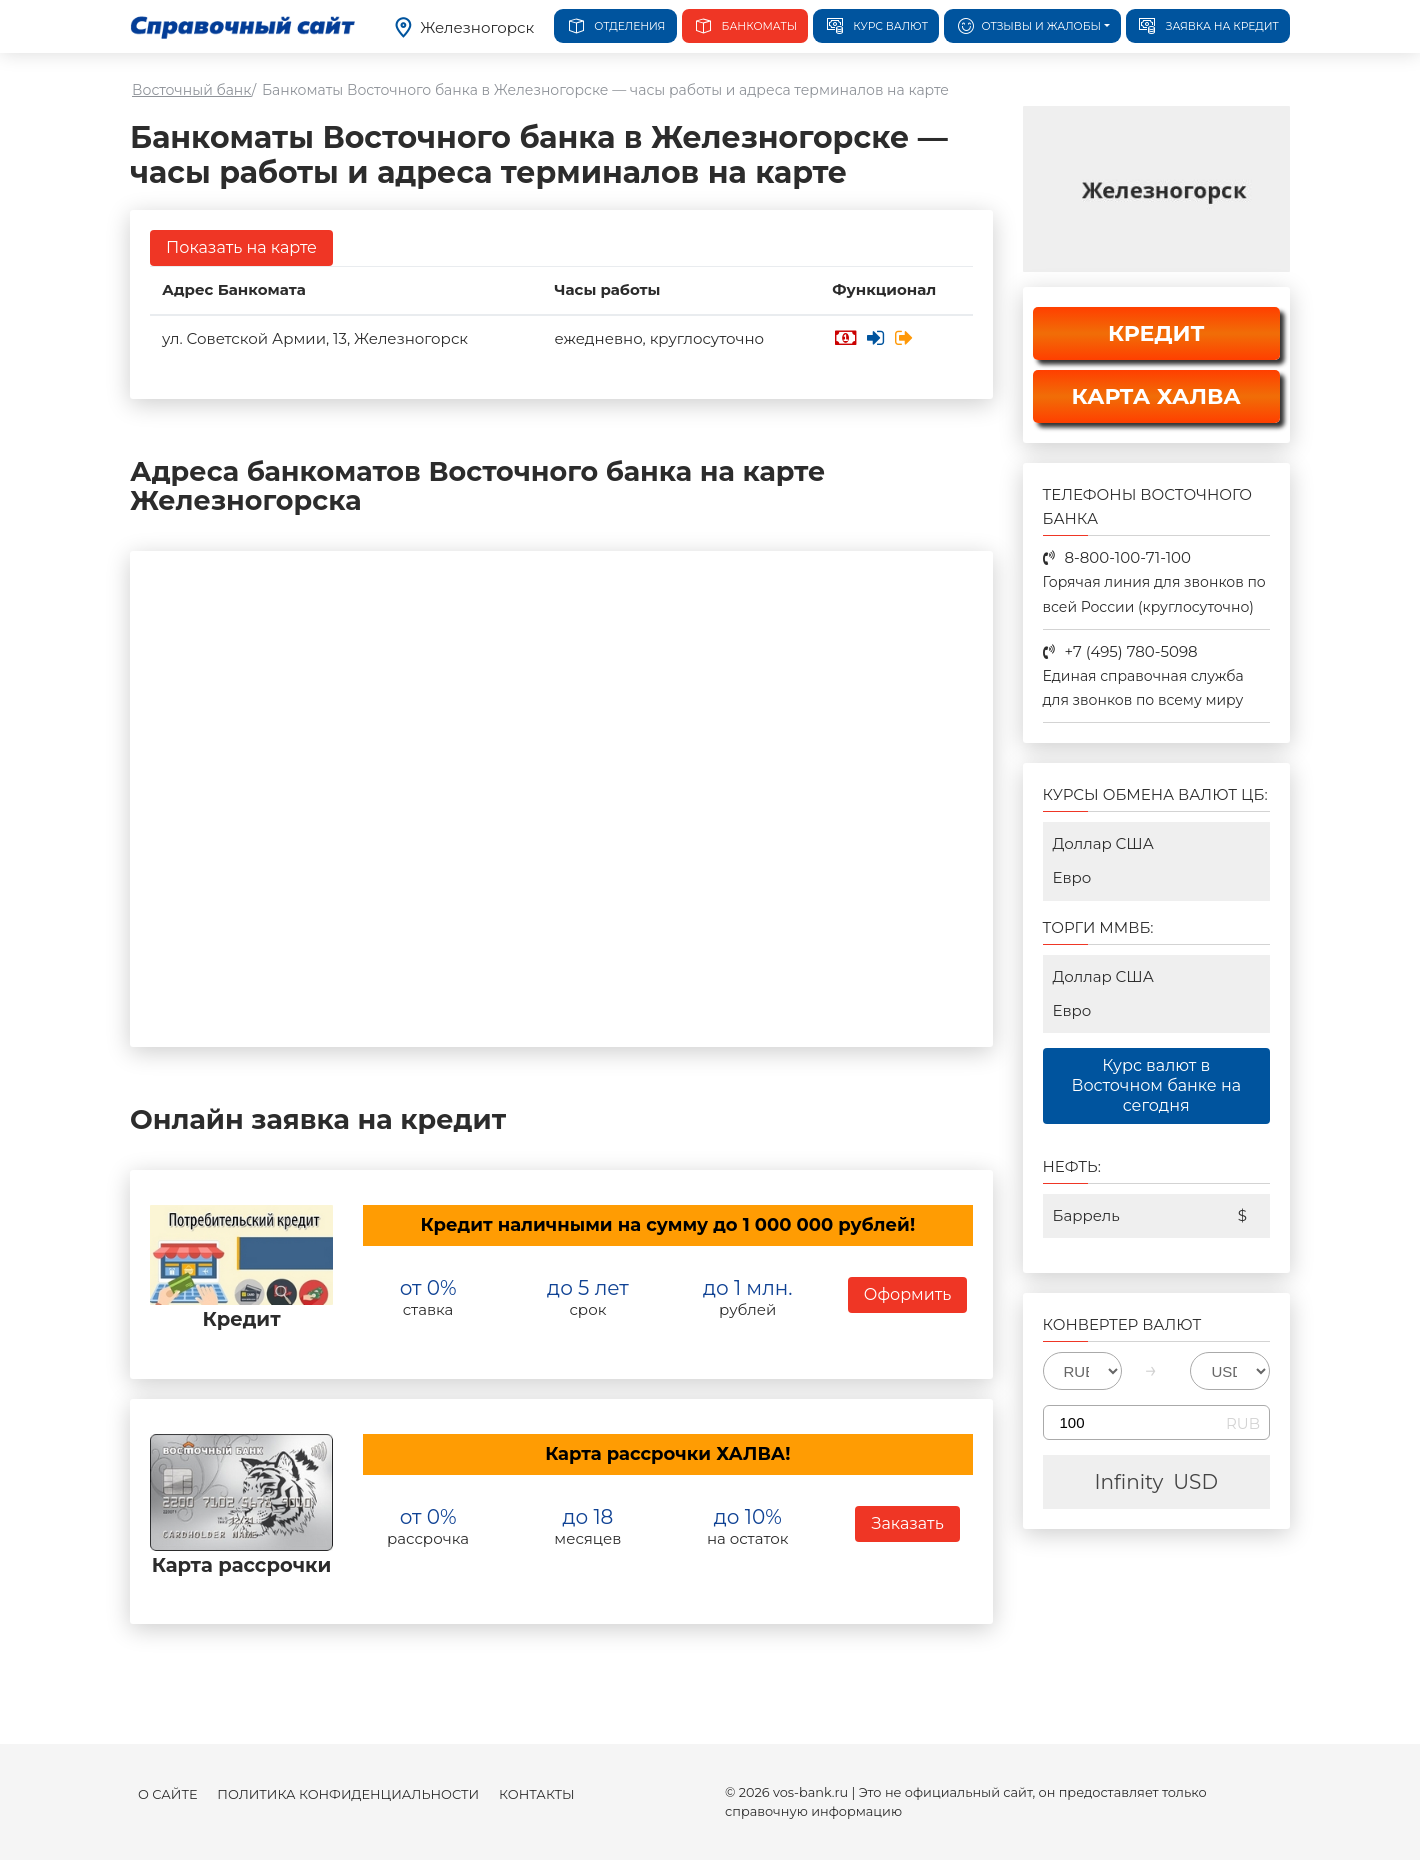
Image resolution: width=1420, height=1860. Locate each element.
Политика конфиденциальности (348, 1794)
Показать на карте (241, 247)
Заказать (907, 1523)
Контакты (537, 1794)
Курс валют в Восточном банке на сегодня (1156, 1085)
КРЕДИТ (1156, 333)
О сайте (167, 1794)
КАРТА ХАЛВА (1156, 396)
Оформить (908, 1294)
